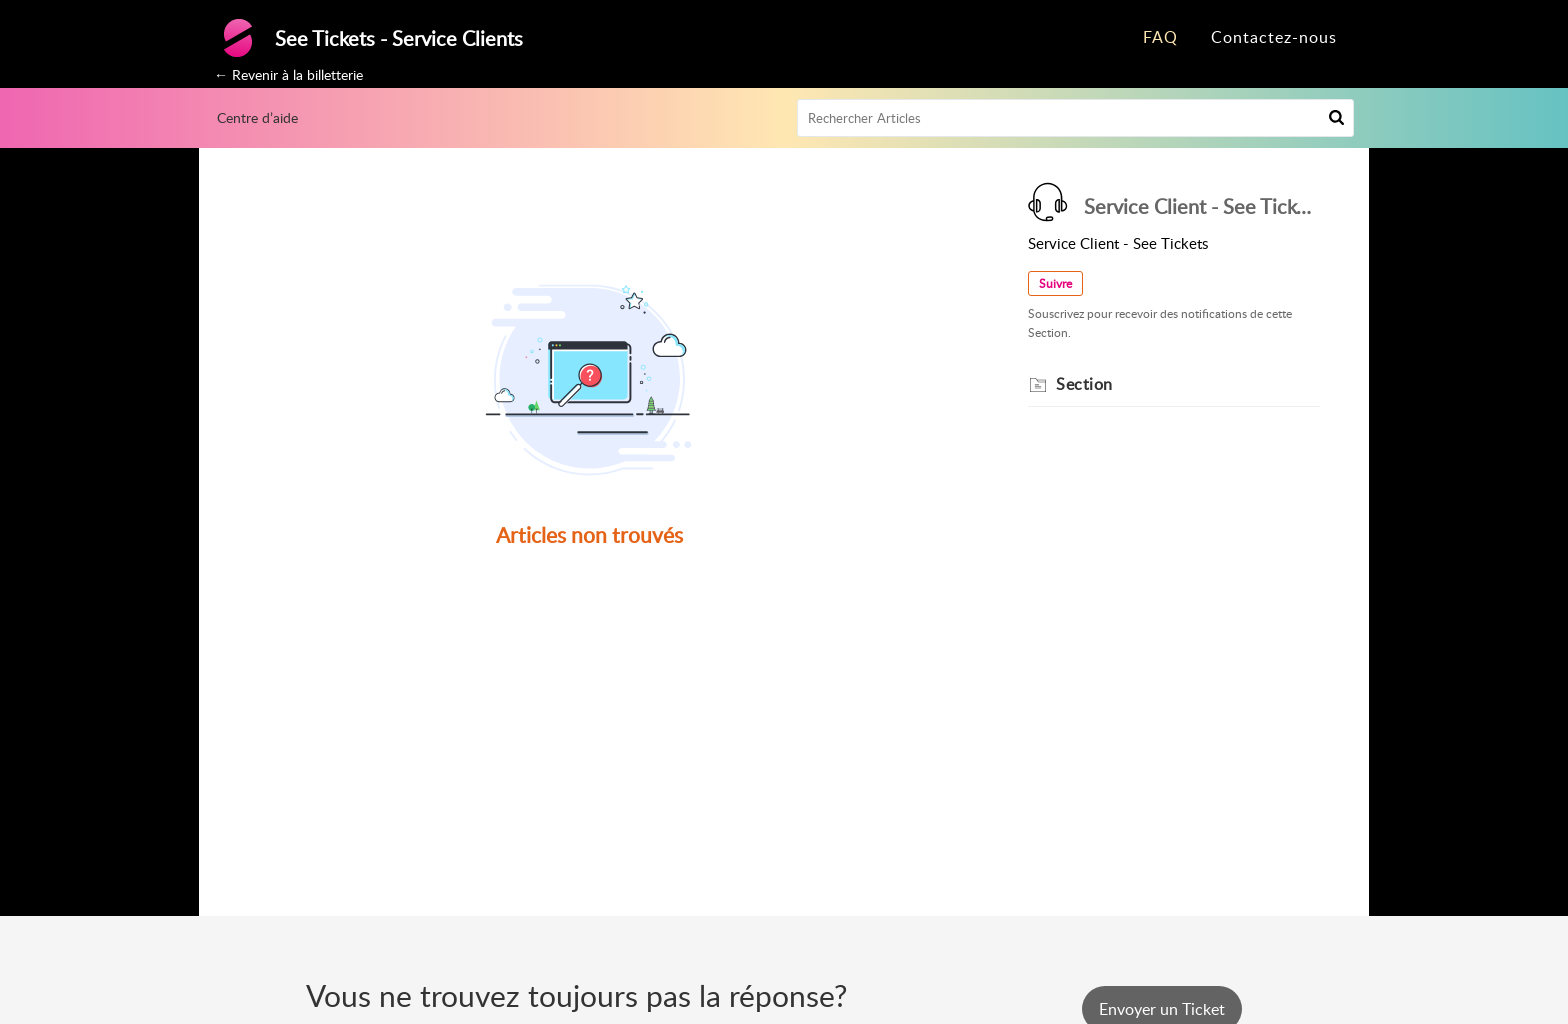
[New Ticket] (1162, 1009)
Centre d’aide (257, 117)
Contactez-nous (1274, 37)
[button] (1336, 118)
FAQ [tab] (1160, 37)
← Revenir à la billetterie (288, 74)
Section (1084, 384)
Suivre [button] (1055, 283)
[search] (1076, 118)
